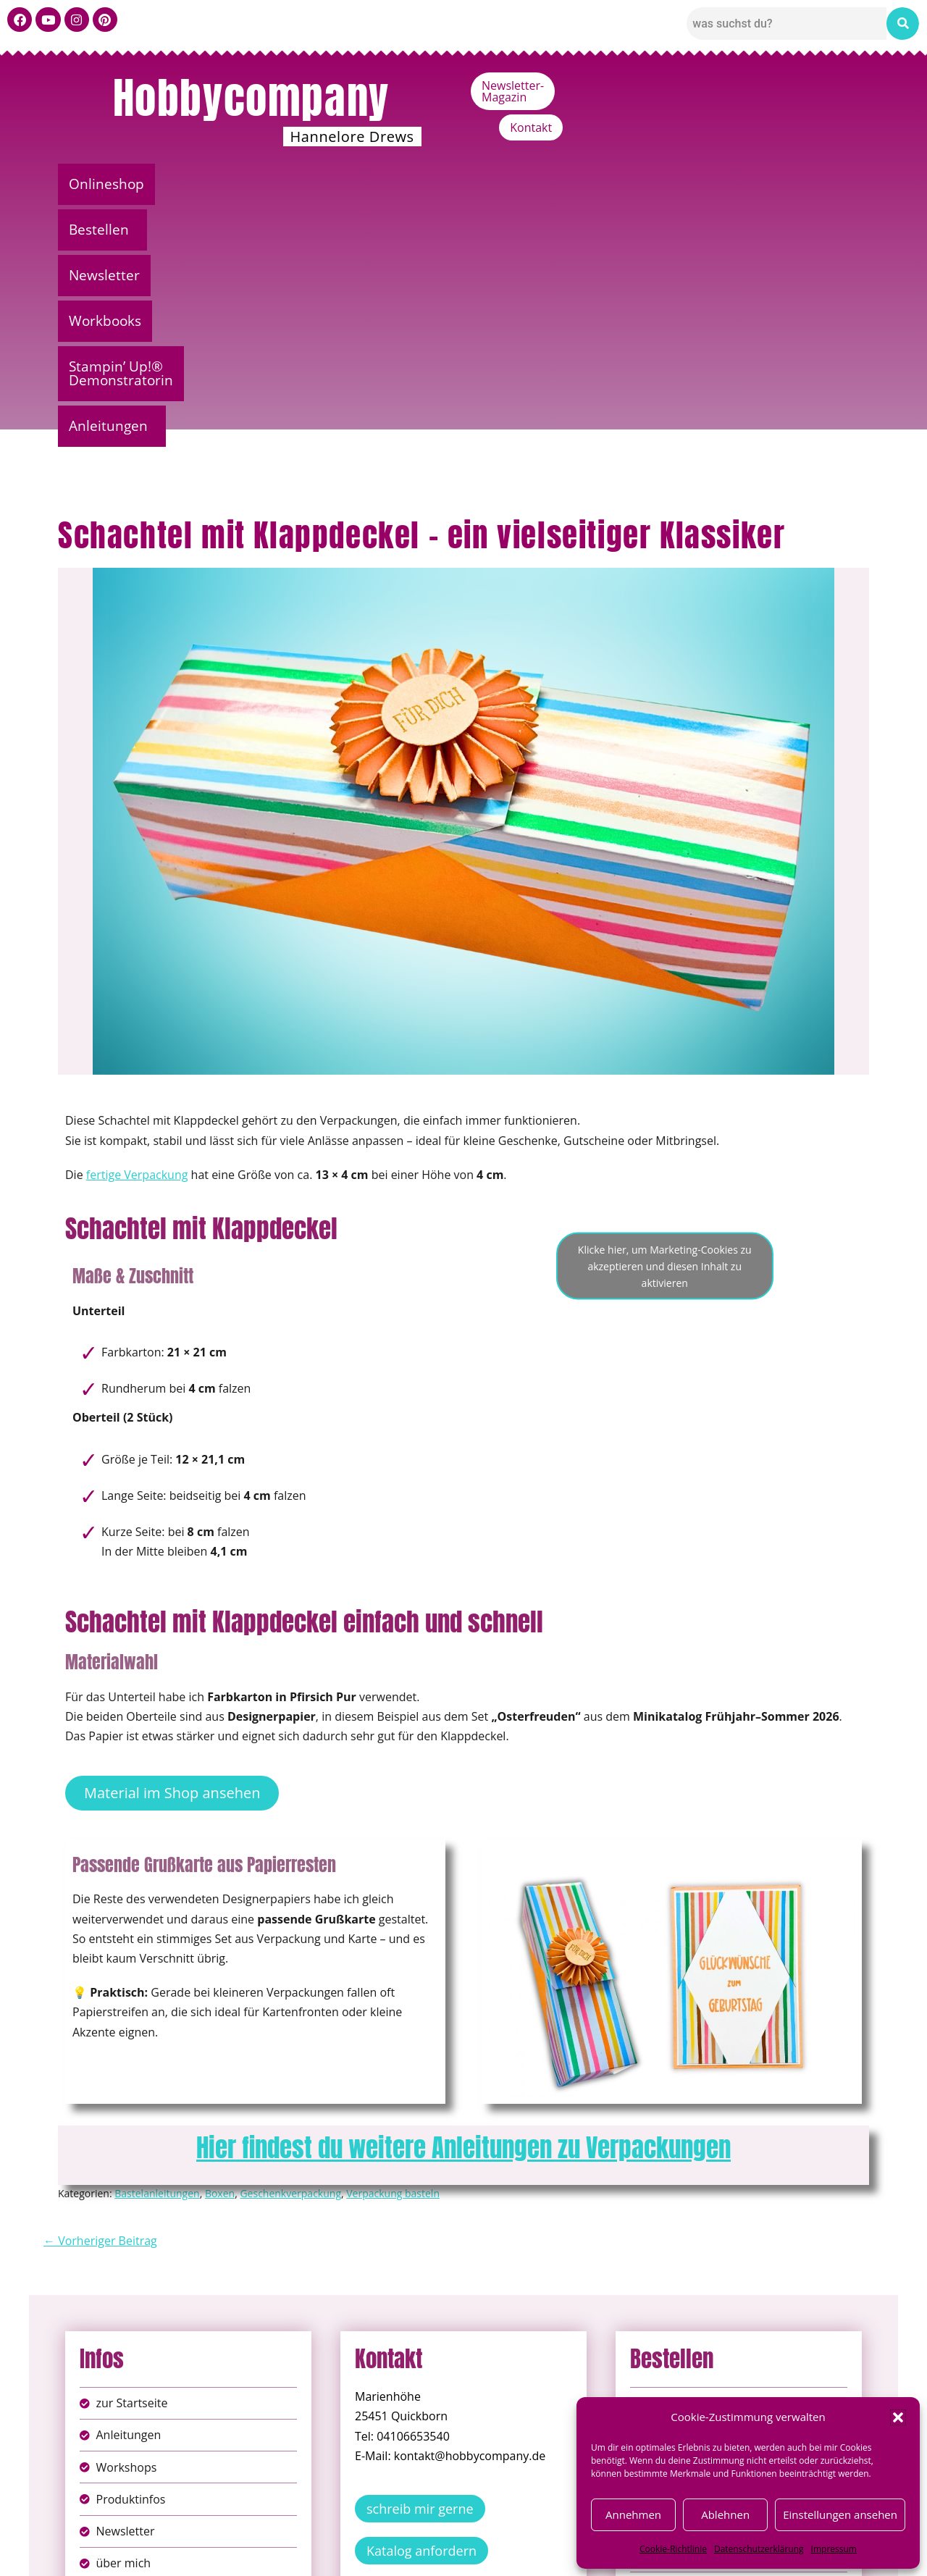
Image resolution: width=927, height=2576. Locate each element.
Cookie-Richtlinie (673, 2549)
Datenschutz (479, 2538)
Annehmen (633, 2514)
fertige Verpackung (137, 933)
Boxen (220, 1951)
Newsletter (334, 184)
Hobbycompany (251, 98)
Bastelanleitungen (156, 1951)
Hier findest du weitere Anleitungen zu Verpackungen (463, 1906)
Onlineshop (113, 184)
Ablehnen (725, 2514)
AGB (545, 2538)
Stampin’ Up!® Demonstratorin (624, 184)
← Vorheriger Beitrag (100, 1999)
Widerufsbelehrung (412, 2554)
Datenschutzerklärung (759, 2549)
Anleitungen (804, 184)
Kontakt (837, 85)
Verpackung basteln (393, 1951)
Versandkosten (528, 2554)
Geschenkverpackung (290, 1951)
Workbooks (446, 184)
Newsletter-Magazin (733, 85)
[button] (898, 2417)
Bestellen (221, 184)
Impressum (834, 2549)
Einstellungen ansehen (840, 2514)
